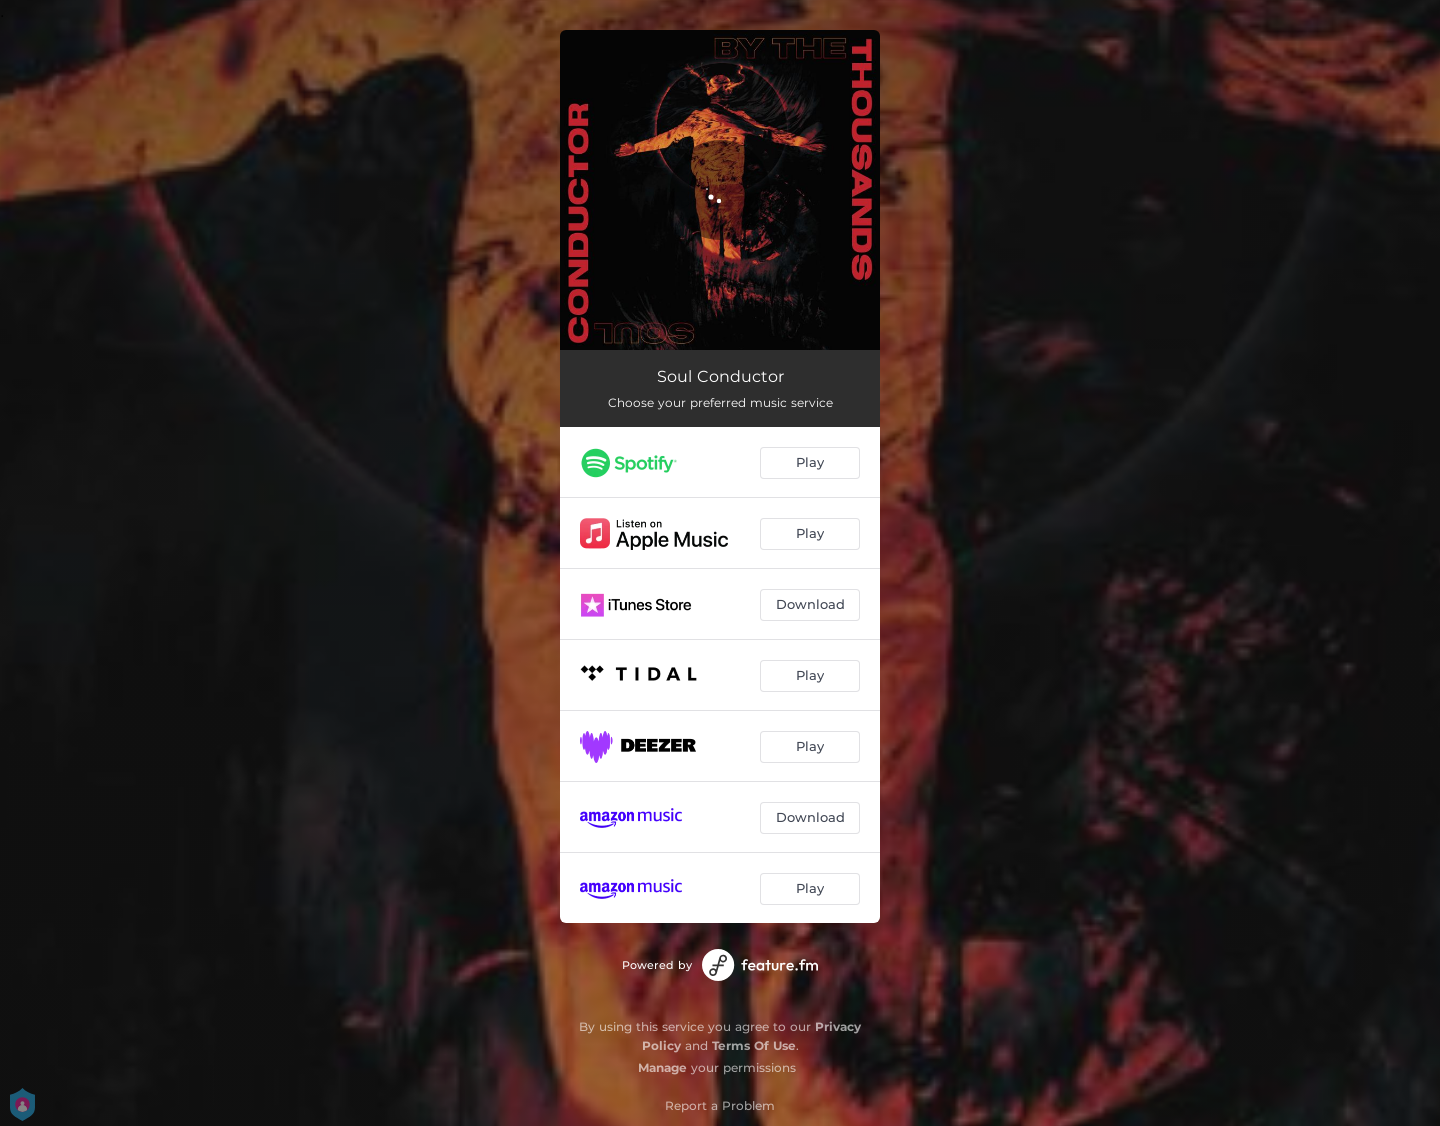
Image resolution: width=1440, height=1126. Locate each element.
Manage (662, 1067)
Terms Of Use (754, 1045)
